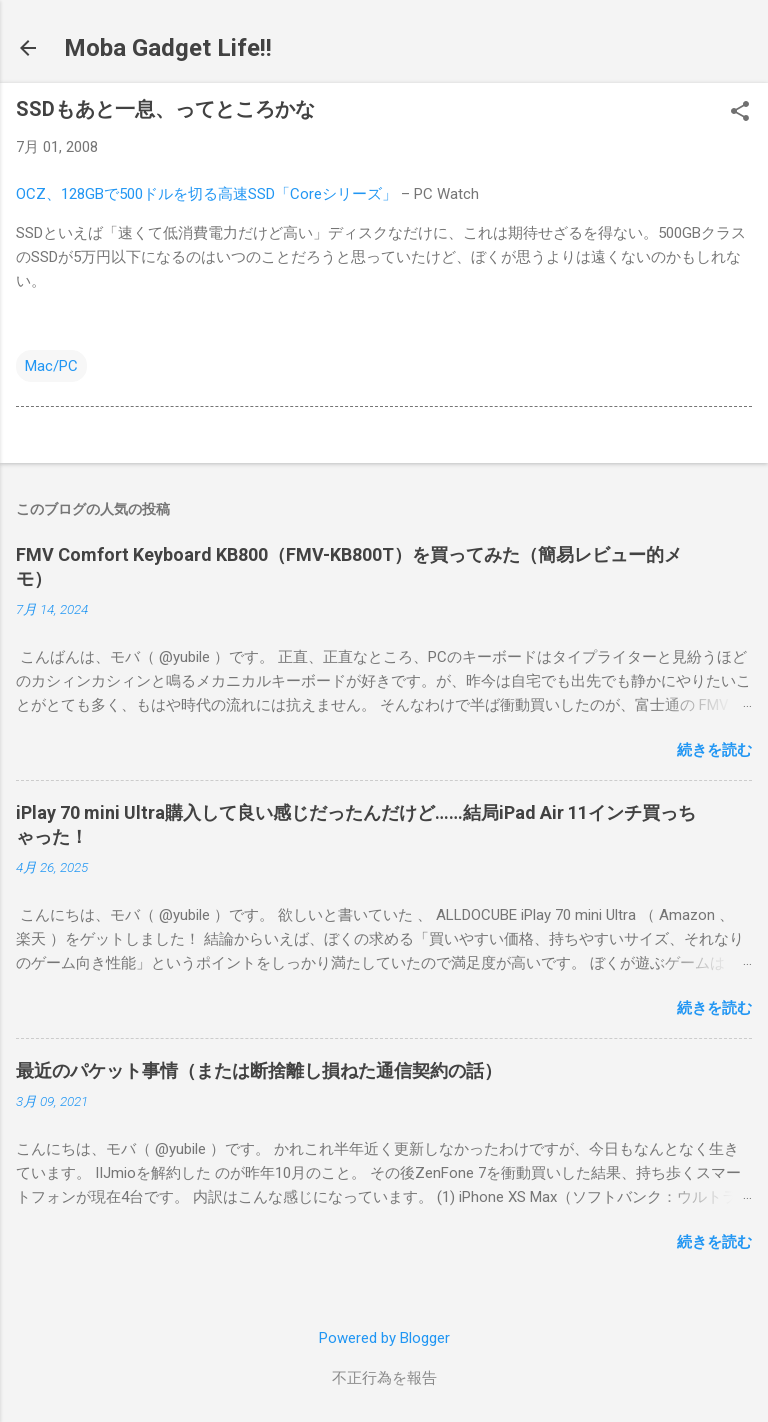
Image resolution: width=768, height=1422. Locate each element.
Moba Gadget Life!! (168, 48)
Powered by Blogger (384, 1338)
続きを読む (714, 750)
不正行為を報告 (384, 1378)
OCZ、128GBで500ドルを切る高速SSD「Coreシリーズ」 (206, 194)
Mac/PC (51, 366)
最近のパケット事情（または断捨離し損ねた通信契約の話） (259, 1070)
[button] (740, 113)
